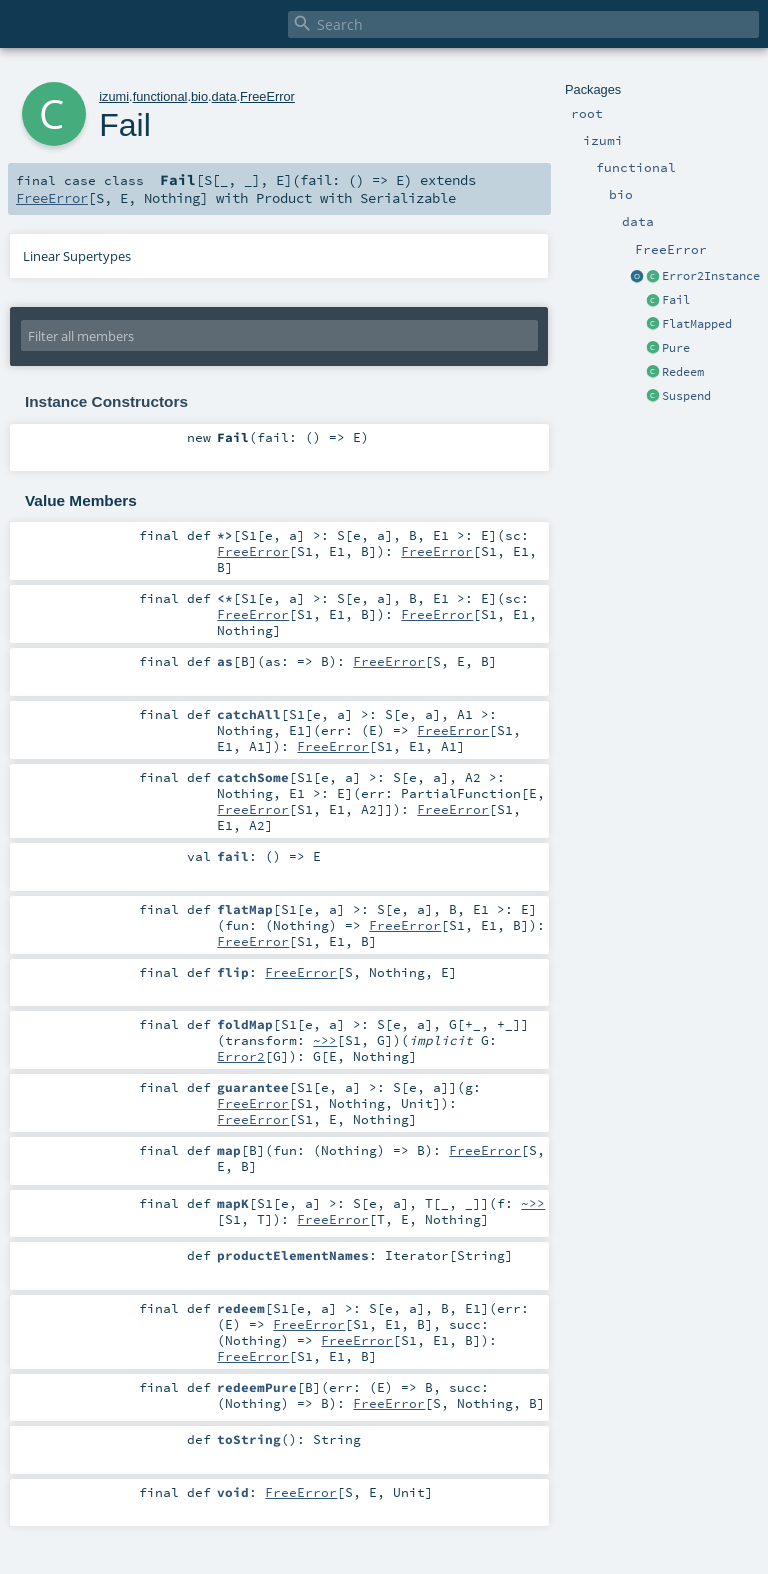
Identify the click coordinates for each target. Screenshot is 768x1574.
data (224, 96)
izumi (114, 96)
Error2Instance (711, 276)
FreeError (267, 96)
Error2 (241, 1056)
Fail (676, 300)
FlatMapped (697, 324)
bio (199, 96)
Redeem (683, 372)
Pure (676, 348)
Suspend (686, 396)
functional (160, 96)
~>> (325, 1040)
